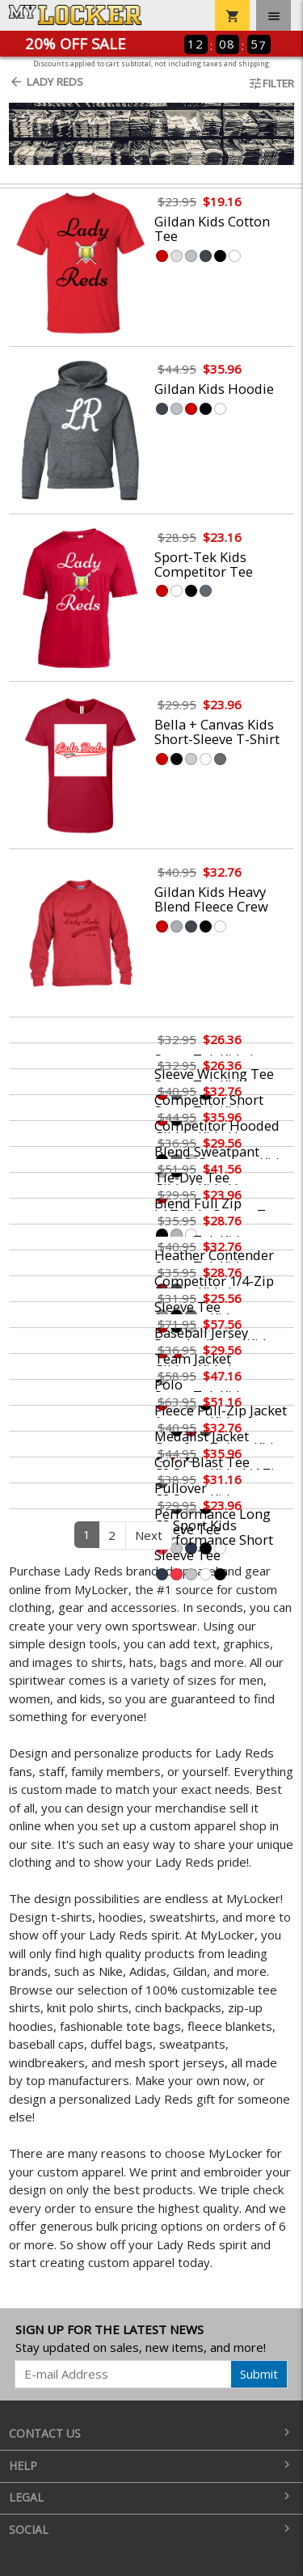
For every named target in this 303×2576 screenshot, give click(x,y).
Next (148, 1535)
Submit (259, 2374)
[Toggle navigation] (273, 15)
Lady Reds (46, 81)
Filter (271, 83)
